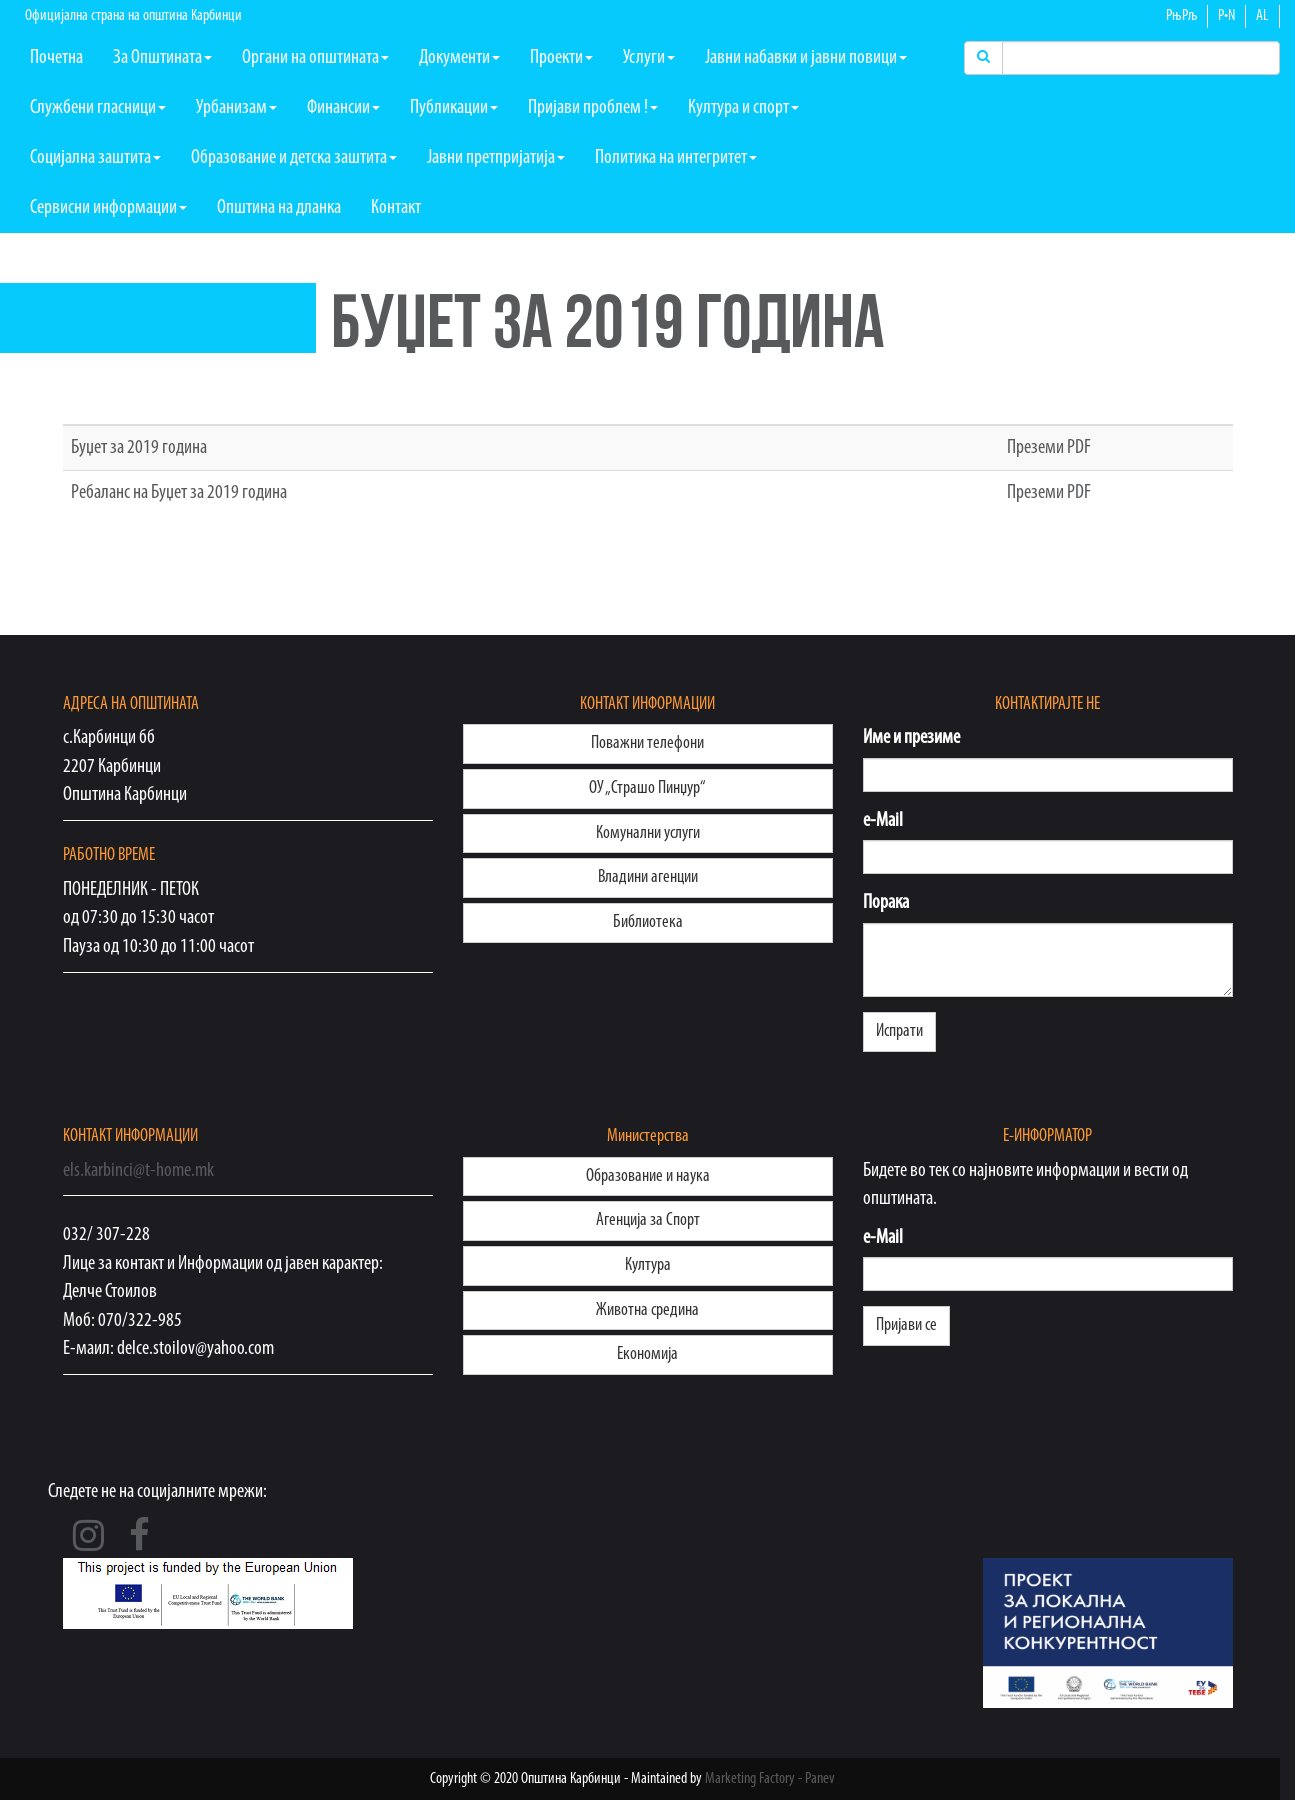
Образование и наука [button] (648, 1176)
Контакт (396, 208)
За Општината (162, 58)
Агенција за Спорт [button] (648, 1220)
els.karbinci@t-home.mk (138, 1171)
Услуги (649, 58)
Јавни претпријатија (496, 158)
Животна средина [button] (647, 1310)
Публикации (454, 108)
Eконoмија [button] (647, 1354)
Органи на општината (315, 58)
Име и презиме (911, 738)
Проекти (561, 58)
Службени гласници (98, 108)
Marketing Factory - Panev (770, 1779)
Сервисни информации (108, 208)
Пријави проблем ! (593, 108)
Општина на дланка (279, 208)
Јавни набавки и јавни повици (806, 58)
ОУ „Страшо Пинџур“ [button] (647, 788)
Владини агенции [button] (648, 877)
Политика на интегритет (676, 158)
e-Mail (883, 821)
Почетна (56, 58)
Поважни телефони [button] (647, 743)
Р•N (1226, 16)
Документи (459, 58)
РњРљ (1181, 16)
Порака (886, 903)
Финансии (343, 108)
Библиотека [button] (648, 922)
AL (1262, 16)
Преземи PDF (1049, 448)
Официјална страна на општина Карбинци (133, 16)
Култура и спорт (743, 108)
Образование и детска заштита (294, 158)
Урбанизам (236, 108)
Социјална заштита (95, 158)
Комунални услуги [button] (648, 833)
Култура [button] (648, 1265)
